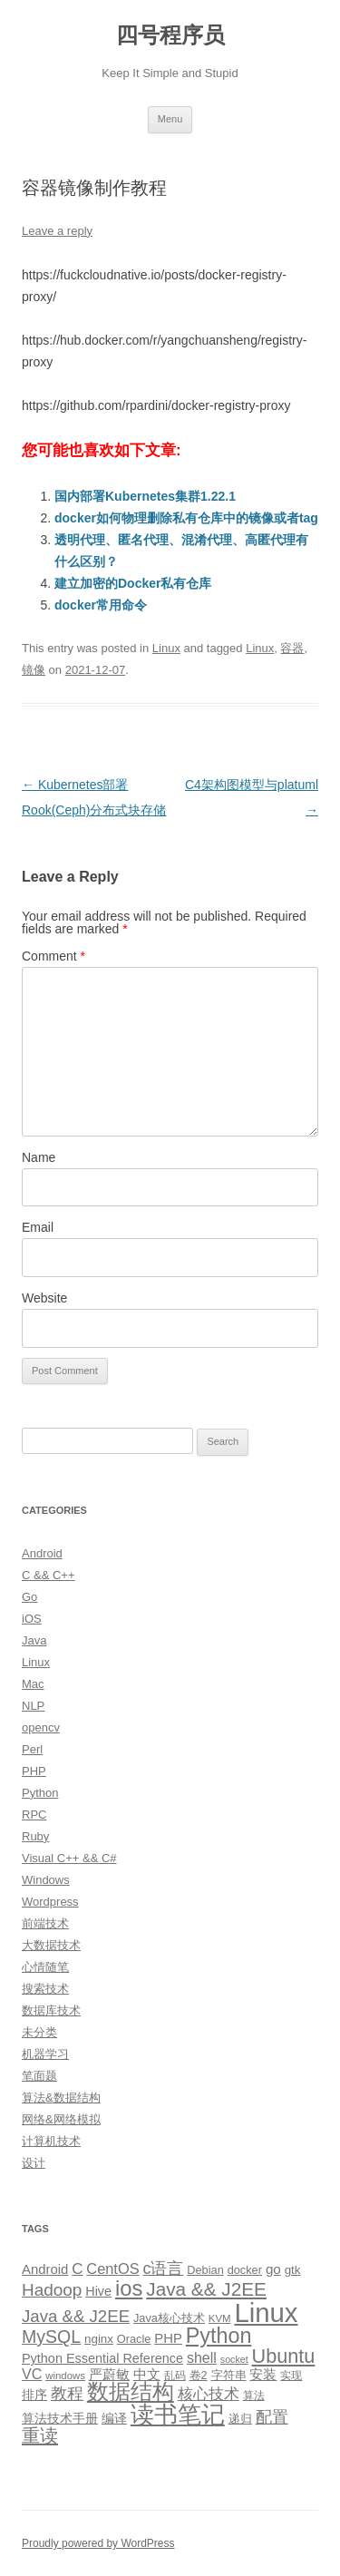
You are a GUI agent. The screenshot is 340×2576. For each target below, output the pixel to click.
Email (37, 1227)
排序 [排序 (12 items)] (34, 2394)
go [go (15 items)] (273, 2269)
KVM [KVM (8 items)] (220, 2318)
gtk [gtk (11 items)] (293, 2270)
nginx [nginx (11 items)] (98, 2339)
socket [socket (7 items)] (234, 2359)
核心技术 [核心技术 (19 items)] (208, 2394)
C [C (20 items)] (77, 2269)
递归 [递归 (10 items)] (240, 2418)
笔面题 (39, 2076)
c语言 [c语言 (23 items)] (162, 2268)
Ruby (35, 1836)
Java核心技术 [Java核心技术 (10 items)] (169, 2318)
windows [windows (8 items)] (65, 2375)
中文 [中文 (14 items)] (146, 2374)
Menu (170, 118)
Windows (46, 1880)
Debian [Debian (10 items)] (205, 2270)
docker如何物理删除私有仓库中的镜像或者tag (186, 518)
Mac (33, 1684)
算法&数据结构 (61, 2097)
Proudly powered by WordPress (98, 2543)
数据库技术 (51, 2010)
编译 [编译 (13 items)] (114, 2418)
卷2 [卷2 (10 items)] (198, 2375)
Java (34, 1640)
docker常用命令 (100, 605)
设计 (33, 2163)
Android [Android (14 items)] (45, 2269)
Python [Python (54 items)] (219, 2335)
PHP (34, 1771)
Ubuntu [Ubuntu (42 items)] (284, 2356)
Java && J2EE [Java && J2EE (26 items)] (76, 2316)
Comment (53, 956)
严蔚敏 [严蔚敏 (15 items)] (109, 2374)
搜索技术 (45, 1988)
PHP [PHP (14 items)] (168, 2338)
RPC (34, 1814)
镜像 (33, 670)
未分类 (39, 2032)
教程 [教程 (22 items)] (67, 2394)
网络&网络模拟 (61, 2119)
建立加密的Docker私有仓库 (132, 583)
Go (29, 1597)
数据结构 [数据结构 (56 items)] (130, 2392)
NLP (33, 1705)
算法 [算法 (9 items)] (254, 2395)
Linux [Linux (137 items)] (265, 2312)
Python (40, 1793)
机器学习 (45, 2054)
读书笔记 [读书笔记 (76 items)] (178, 2414)
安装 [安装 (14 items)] (263, 2374)
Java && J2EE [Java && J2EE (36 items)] (206, 2288)
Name (38, 1157)
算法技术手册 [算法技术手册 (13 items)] (60, 2418)
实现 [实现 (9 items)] (291, 2375)
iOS (32, 1618)
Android (42, 1553)
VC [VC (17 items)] (32, 2374)
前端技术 (45, 1923)
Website (44, 1298)
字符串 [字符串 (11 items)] (229, 2375)
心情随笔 (45, 1967)
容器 (292, 648)
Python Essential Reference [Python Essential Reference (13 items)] (102, 2358)
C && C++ (48, 1575)
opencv (41, 1727)
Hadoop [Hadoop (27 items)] (52, 2289)
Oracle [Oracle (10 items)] (134, 2339)
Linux (166, 648)
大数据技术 (51, 1945)
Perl (32, 1749)
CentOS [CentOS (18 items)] (112, 2268)
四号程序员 (170, 35)
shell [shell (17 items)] (202, 2357)
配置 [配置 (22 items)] (272, 2417)
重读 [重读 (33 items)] (40, 2435)
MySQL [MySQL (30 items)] (51, 2337)
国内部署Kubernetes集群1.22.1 (145, 496)
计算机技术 (51, 2141)
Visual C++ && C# (69, 1858)
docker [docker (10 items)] (245, 2270)
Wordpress (50, 1901)
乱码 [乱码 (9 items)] (175, 2375)
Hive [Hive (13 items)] (98, 2291)
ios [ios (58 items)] (128, 2288)
